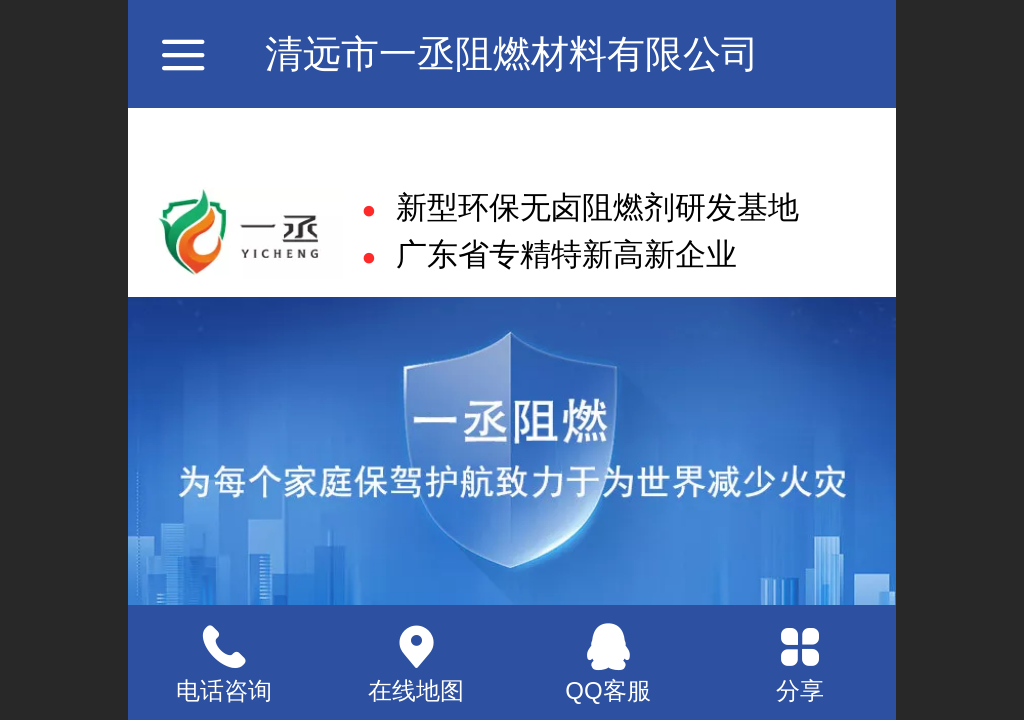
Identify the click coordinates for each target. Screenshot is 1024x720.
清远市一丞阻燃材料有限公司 (512, 53)
